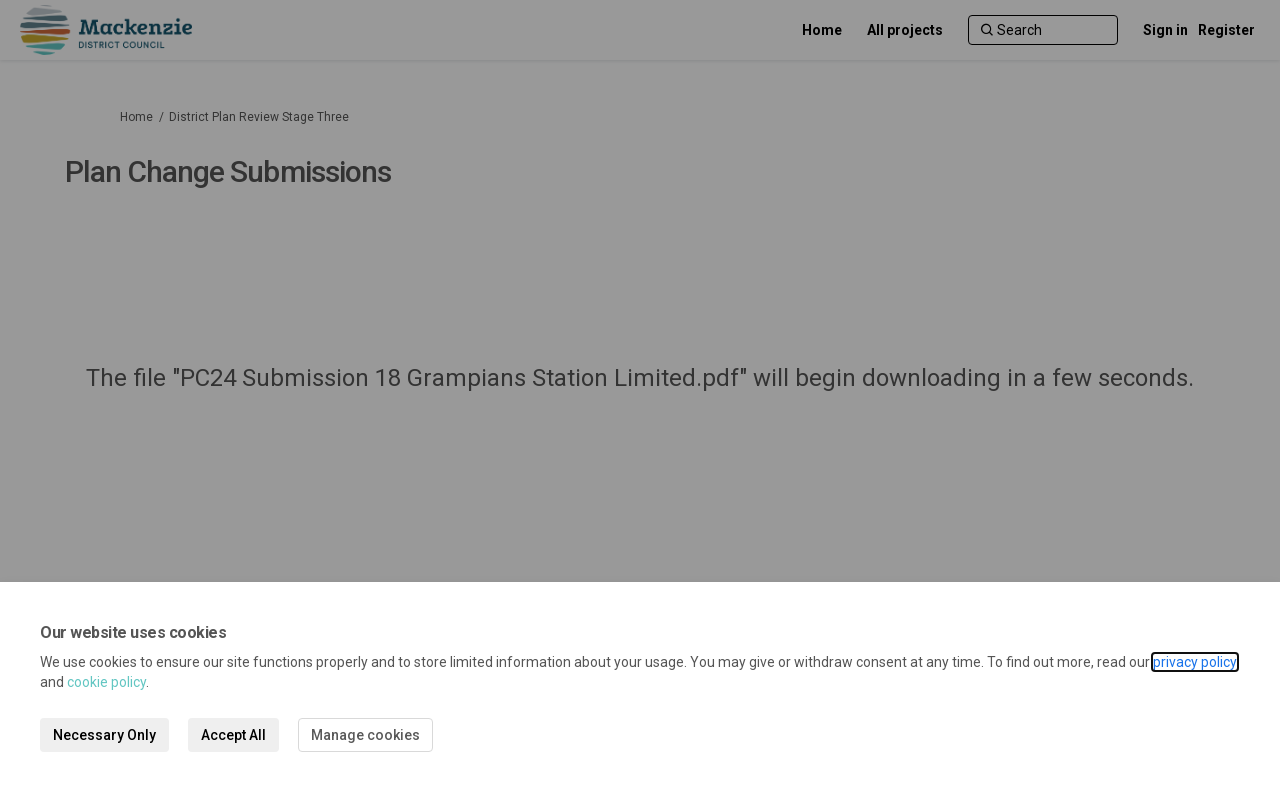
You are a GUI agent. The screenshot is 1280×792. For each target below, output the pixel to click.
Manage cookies (365, 735)
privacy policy (1195, 662)
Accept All (233, 735)
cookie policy (106, 682)
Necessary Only (104, 735)
